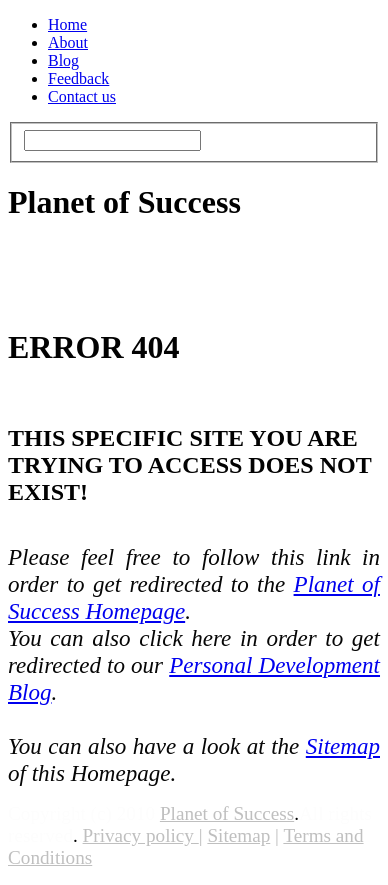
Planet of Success (227, 813)
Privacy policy (138, 835)
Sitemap (343, 746)
